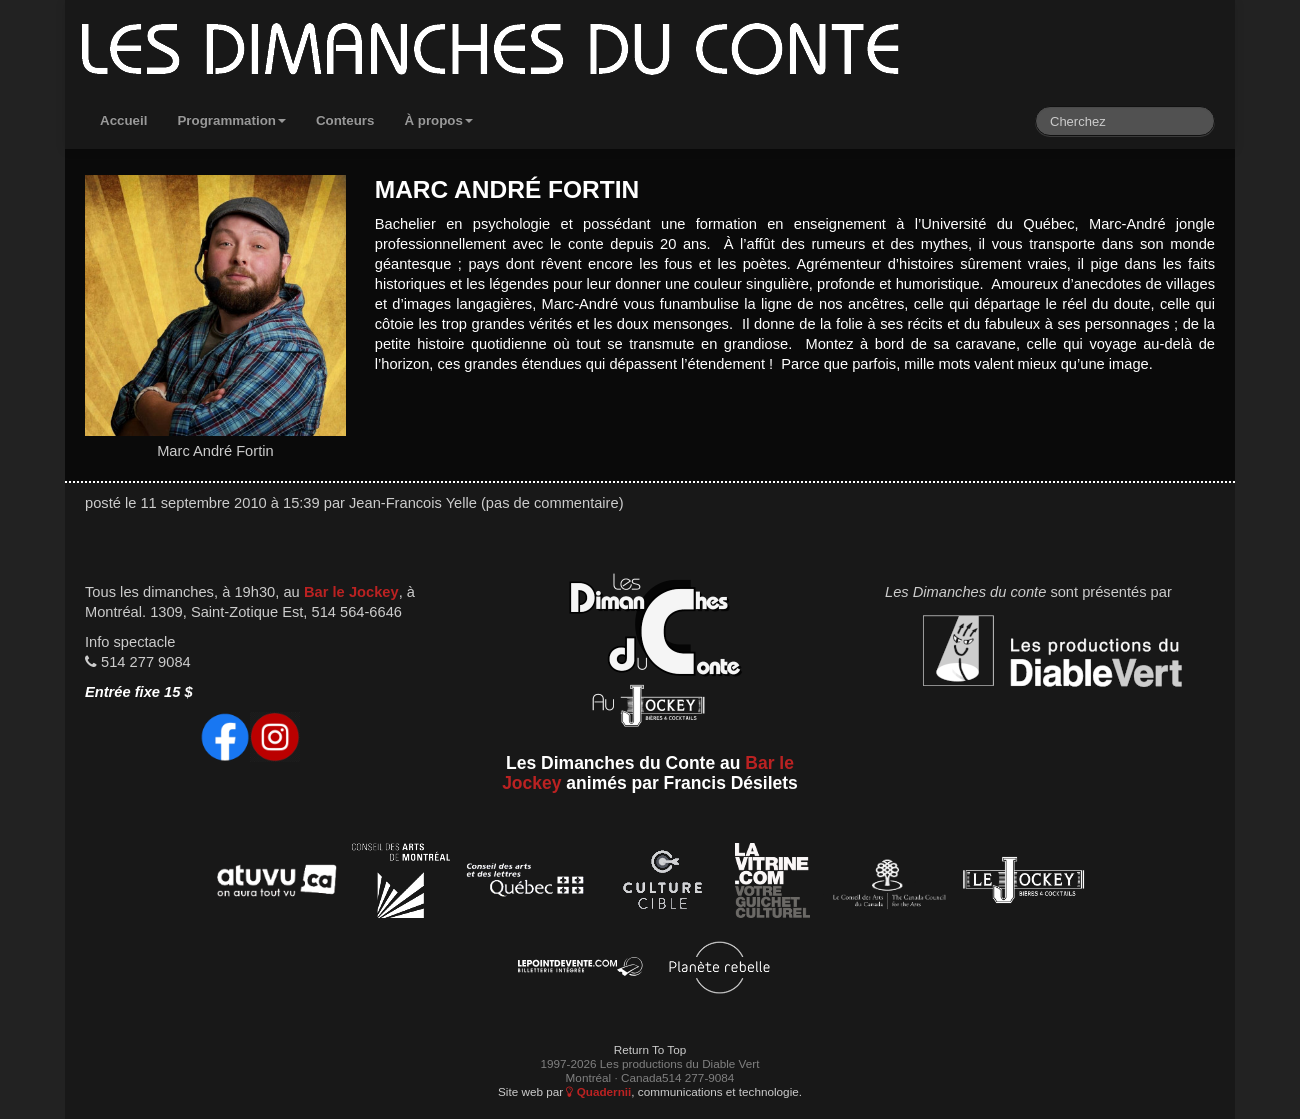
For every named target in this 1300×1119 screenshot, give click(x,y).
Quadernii (598, 1091)
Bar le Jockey (351, 592)
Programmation (231, 120)
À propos (438, 120)
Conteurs (345, 120)
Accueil (123, 120)
